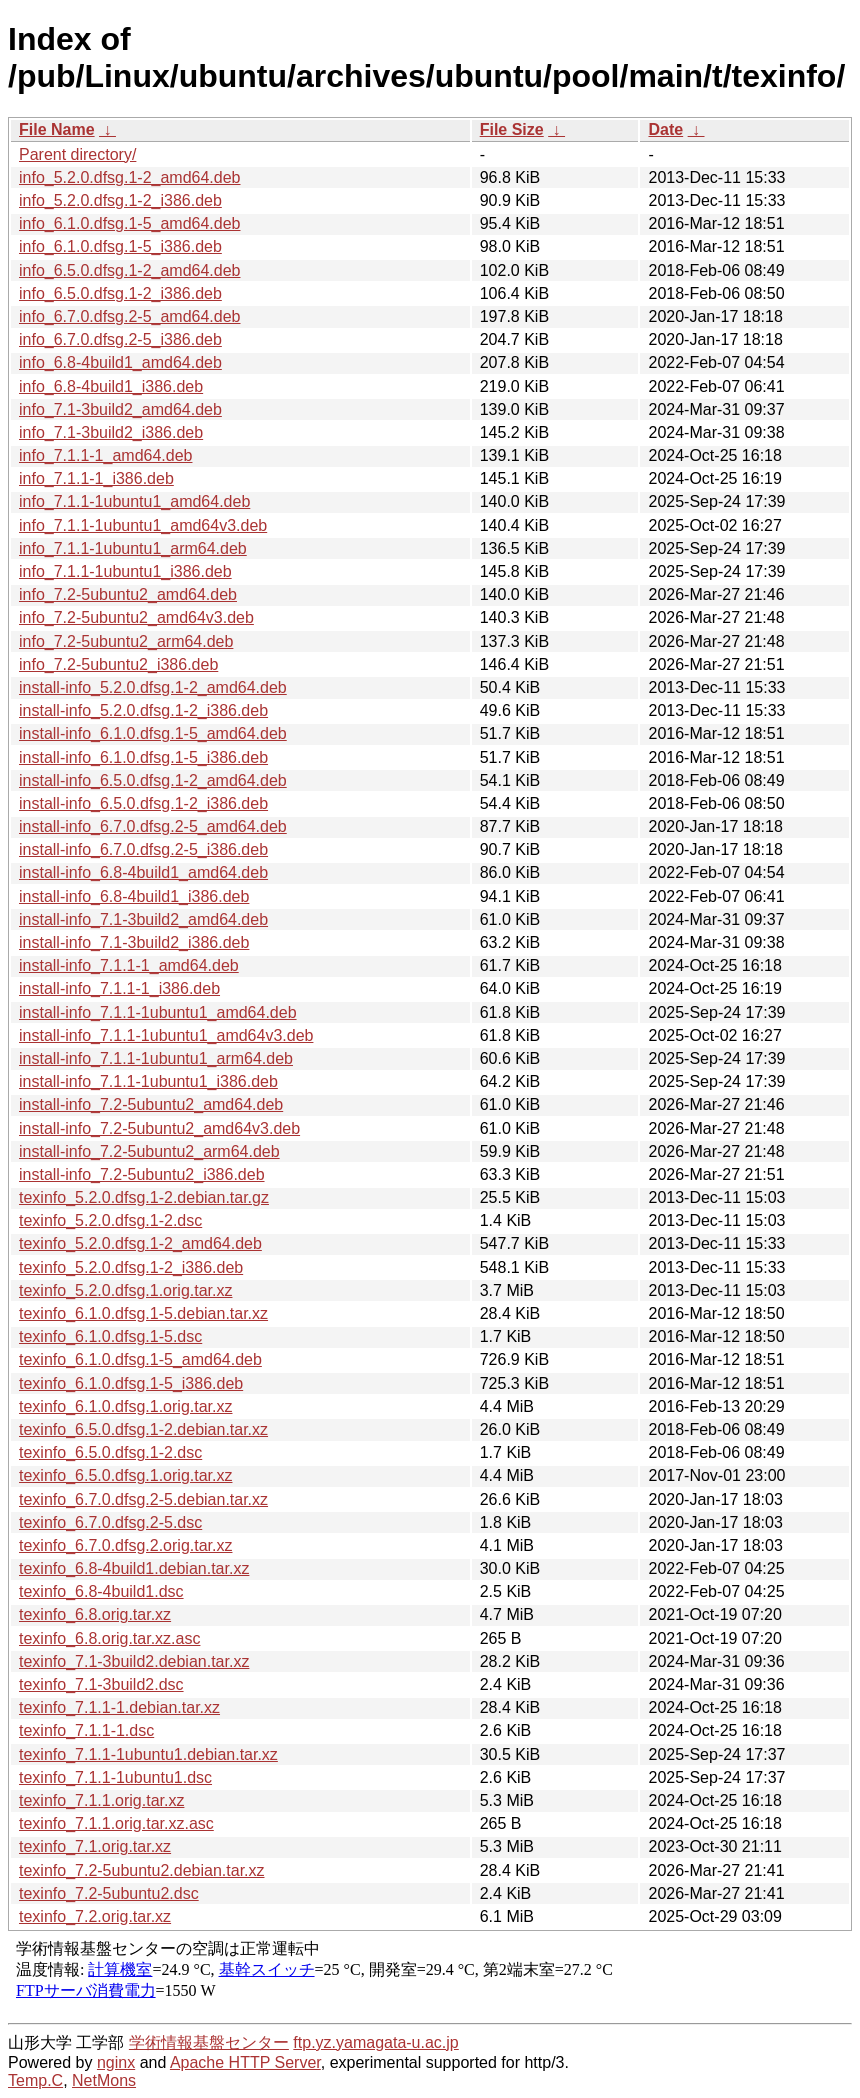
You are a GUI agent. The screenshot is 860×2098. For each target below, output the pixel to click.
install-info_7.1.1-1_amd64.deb (129, 965)
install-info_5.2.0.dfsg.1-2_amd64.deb (153, 687)
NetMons (104, 2080)
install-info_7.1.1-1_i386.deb (119, 988)
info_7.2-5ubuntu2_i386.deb (118, 664)
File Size (512, 129)
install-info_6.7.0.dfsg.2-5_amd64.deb (153, 826)
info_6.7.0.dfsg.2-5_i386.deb (120, 339)
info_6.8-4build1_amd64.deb (120, 362)
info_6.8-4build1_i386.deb (111, 386)
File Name (57, 129)
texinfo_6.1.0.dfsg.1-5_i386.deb (131, 1383)
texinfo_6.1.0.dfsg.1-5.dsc (110, 1336)
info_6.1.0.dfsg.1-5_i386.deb (120, 246)
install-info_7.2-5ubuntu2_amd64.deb (151, 1104)
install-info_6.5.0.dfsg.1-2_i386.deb (143, 803)
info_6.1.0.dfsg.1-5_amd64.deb (130, 223)
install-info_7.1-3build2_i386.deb (134, 942)
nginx (116, 2062)
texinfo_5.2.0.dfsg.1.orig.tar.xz (125, 1290)
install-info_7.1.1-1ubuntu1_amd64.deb (158, 1012)
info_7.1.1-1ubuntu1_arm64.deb (133, 548)
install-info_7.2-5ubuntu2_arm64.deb (149, 1151)
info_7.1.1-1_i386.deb (96, 478)
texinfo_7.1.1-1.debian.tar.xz (119, 1707)
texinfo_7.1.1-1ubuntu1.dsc (115, 1777)
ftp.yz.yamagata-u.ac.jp (375, 2042)
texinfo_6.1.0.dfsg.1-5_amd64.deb (140, 1359)
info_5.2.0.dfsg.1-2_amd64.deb (130, 177)
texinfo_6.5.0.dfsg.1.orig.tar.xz (125, 1475)
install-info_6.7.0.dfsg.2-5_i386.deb (143, 849)
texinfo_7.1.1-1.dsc (86, 1730)
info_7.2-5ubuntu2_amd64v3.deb (136, 617)
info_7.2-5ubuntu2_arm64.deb (126, 641)
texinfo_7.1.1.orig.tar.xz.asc (116, 1823)
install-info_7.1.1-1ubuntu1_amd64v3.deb (166, 1035)
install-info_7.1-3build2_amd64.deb (143, 919)
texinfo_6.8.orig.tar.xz (95, 1614)
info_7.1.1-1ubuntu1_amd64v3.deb (143, 525)
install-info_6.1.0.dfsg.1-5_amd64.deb (153, 733)
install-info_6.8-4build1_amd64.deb (143, 872)
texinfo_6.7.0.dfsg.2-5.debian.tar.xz (143, 1499)
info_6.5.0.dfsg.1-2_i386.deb (120, 293)
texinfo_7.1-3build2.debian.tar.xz (134, 1661)
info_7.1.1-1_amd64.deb (105, 455)
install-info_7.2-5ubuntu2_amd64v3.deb (159, 1128)
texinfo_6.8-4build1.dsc (101, 1591)
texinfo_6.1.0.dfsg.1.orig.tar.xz (125, 1406)
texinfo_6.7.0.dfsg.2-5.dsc (110, 1522)
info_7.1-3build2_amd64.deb (120, 409)
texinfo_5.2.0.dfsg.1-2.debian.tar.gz (144, 1197)
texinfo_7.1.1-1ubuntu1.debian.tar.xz (148, 1754)
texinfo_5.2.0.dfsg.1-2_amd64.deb (140, 1243)
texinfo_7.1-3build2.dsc (101, 1684)
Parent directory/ (77, 154)
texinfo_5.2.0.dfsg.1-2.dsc (110, 1220)
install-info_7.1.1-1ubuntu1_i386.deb (148, 1081)
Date (665, 129)
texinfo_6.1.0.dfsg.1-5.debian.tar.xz (143, 1313)
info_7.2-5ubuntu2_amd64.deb (128, 594)
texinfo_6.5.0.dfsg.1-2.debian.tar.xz (143, 1429)
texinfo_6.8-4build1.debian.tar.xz (134, 1568)
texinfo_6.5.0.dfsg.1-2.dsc (110, 1452)
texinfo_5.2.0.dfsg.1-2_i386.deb (131, 1267)
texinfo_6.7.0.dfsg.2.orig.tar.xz (125, 1545)
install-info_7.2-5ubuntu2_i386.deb (142, 1174)
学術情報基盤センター (209, 2042)
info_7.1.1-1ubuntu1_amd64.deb (134, 501)
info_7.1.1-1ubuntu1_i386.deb (125, 571)
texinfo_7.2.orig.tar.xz (95, 1916)
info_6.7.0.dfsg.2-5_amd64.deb (130, 316)
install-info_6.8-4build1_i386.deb (134, 896)
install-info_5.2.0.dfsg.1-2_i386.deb (143, 710)
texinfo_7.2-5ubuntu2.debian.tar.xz (142, 1870)
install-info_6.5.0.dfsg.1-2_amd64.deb (153, 780)
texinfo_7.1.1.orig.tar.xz (101, 1800)
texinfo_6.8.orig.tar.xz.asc (109, 1638)
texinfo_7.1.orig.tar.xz (95, 1846)
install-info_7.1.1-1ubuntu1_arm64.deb (156, 1058)
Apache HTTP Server (245, 2062)
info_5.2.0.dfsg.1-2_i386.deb (120, 200)
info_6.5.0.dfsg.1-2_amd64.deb (130, 270)
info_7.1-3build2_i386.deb (111, 432)
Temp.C (35, 2080)
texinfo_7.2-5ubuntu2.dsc (109, 1893)
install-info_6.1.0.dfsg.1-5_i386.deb (143, 757)
